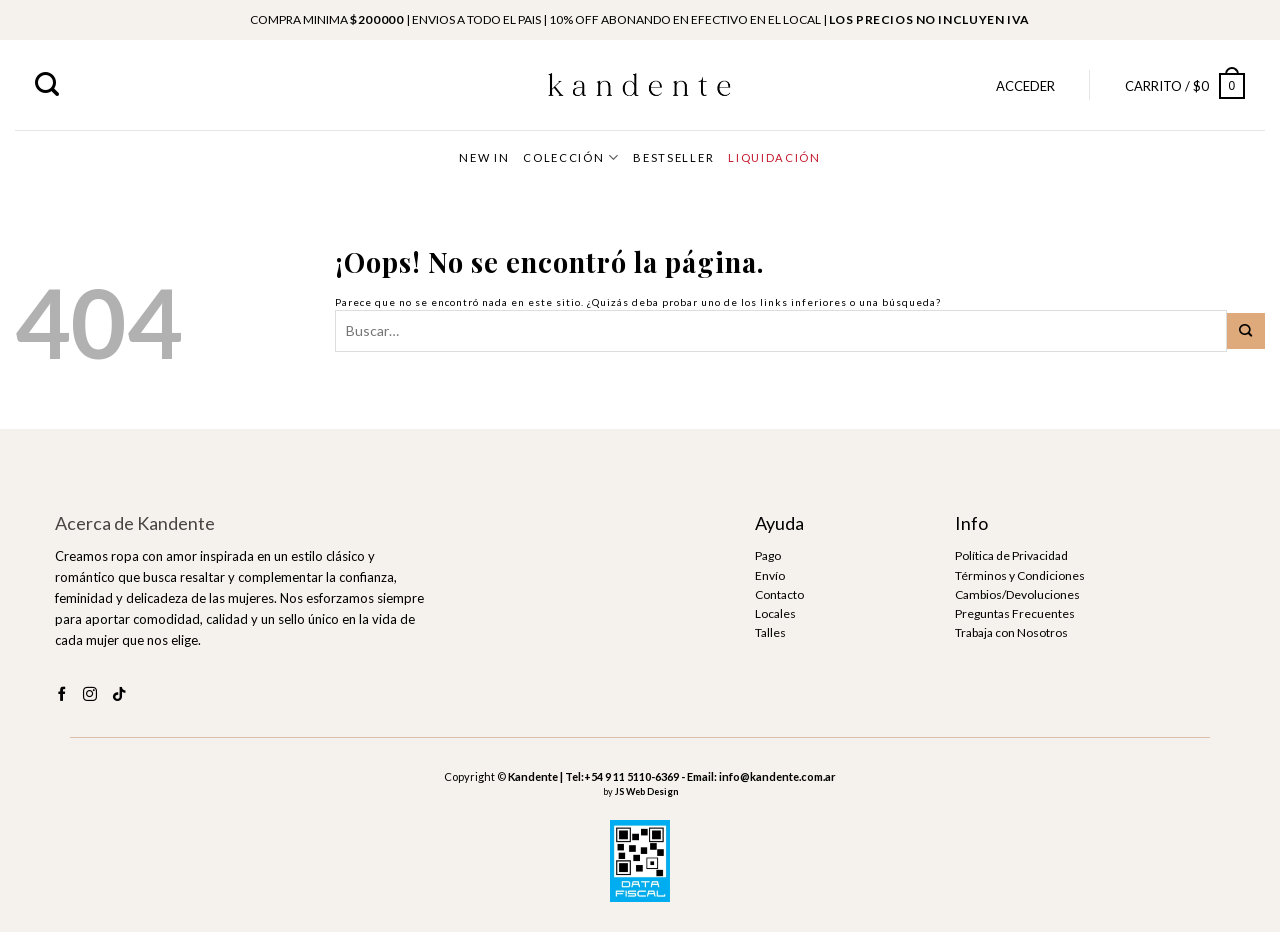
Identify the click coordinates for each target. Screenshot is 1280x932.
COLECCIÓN (571, 157)
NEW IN (484, 157)
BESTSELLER (673, 157)
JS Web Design (646, 791)
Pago (768, 555)
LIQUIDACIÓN (774, 157)
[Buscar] (47, 84)
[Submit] (1246, 331)
